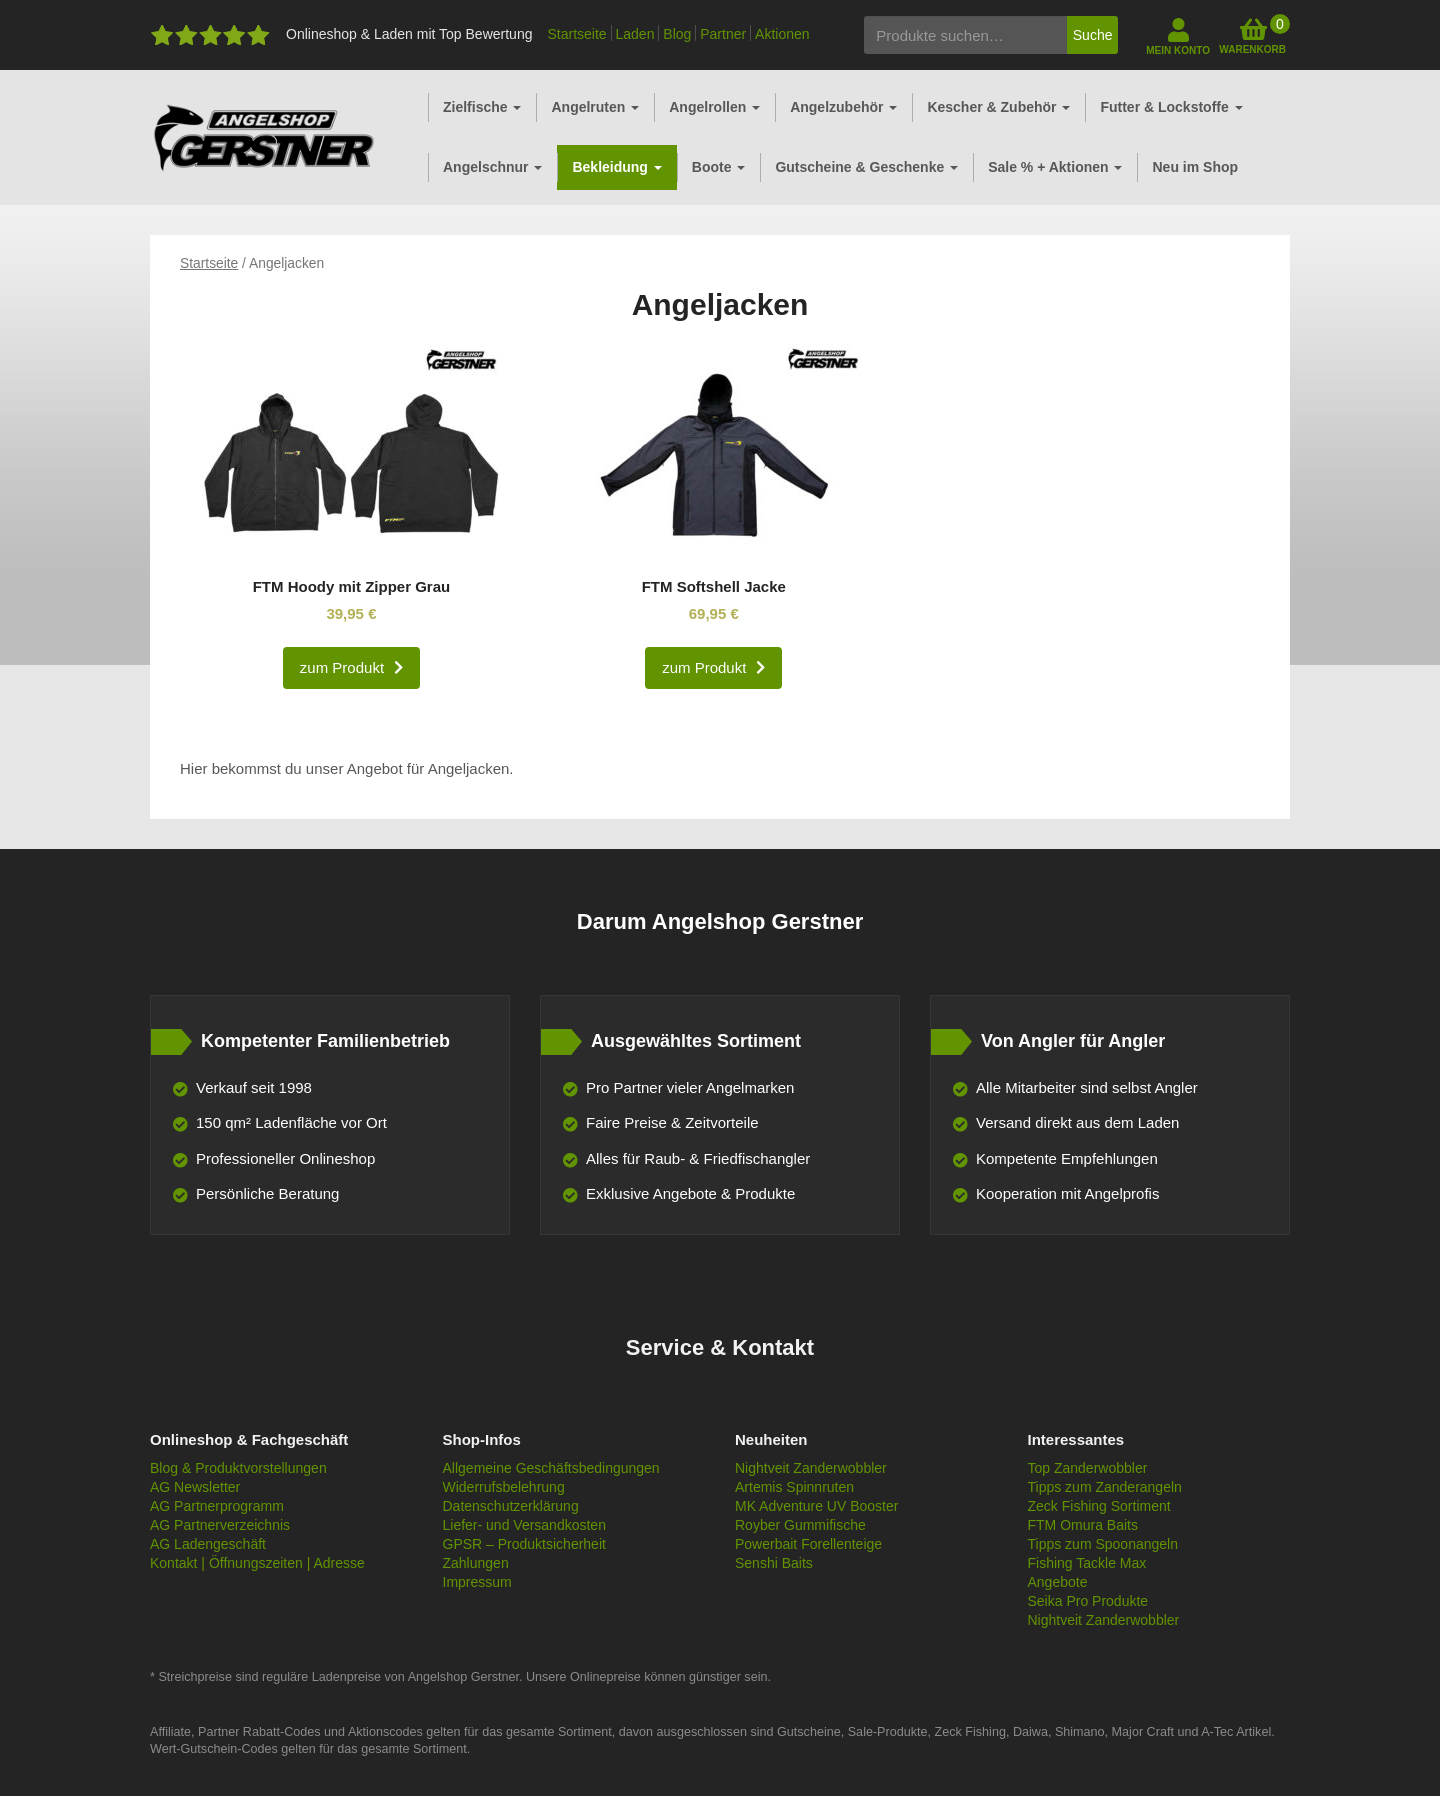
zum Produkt (342, 667)
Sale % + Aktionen (1055, 167)
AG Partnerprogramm (217, 1506)
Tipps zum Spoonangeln (1103, 1544)
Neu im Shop (1195, 167)
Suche (1093, 35)
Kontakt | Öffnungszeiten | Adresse (257, 1563)
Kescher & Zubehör (998, 107)
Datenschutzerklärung (511, 1506)
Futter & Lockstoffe (1171, 107)
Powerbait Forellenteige (808, 1544)
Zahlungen (476, 1563)
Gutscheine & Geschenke (866, 167)
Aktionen (782, 34)
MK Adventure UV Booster (816, 1506)
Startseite (576, 34)
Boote (719, 167)
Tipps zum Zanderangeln (1105, 1487)
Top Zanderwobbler (1088, 1468)
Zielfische (482, 107)
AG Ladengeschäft (208, 1544)
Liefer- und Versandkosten (524, 1525)
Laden (635, 34)
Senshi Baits (774, 1563)
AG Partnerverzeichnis (220, 1525)
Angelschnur (492, 167)
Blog (677, 34)
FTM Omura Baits (1083, 1525)
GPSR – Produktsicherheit (524, 1544)
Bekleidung (616, 167)
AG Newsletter (195, 1487)
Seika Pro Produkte (1088, 1601)
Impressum (477, 1582)
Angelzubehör (843, 107)
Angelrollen (714, 107)
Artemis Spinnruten (794, 1487)
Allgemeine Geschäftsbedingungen (551, 1468)
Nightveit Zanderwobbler (811, 1468)
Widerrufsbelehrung (504, 1487)
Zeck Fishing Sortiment (1099, 1506)
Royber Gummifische (800, 1525)
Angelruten (595, 107)
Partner (723, 34)
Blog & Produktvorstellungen (238, 1468)
